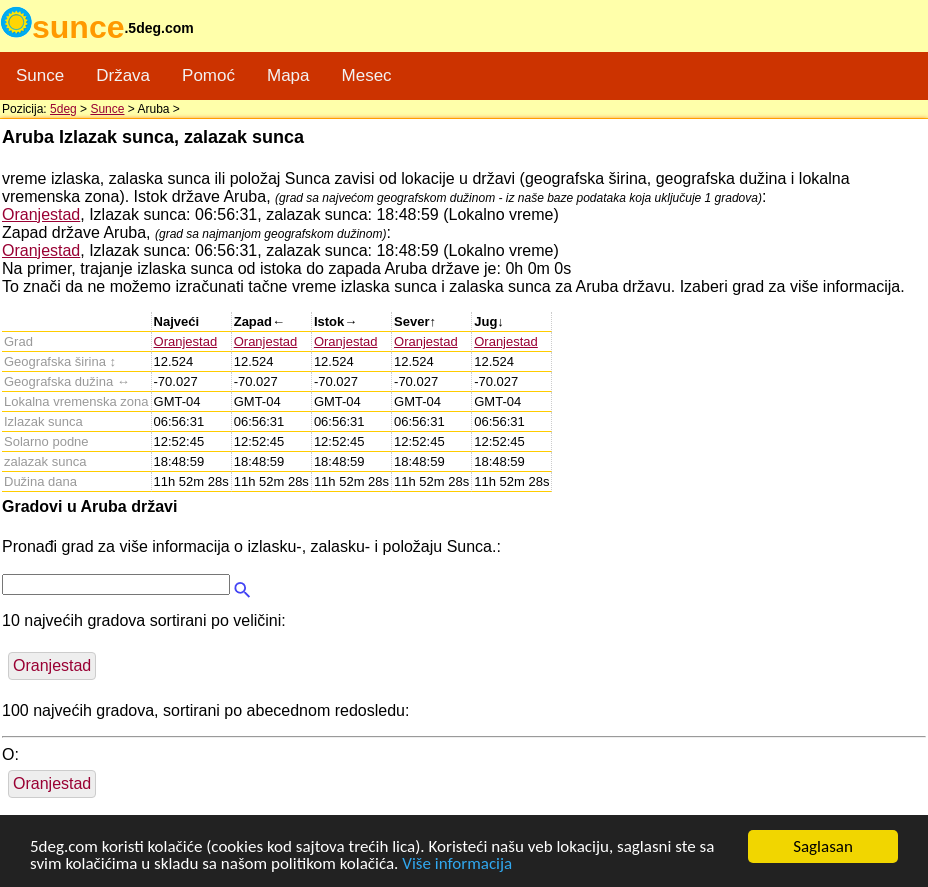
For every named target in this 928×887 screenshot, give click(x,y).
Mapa (288, 75)
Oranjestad (41, 214)
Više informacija (457, 864)
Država (123, 75)
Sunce (40, 75)
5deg (63, 109)
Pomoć (208, 75)
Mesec (367, 75)
